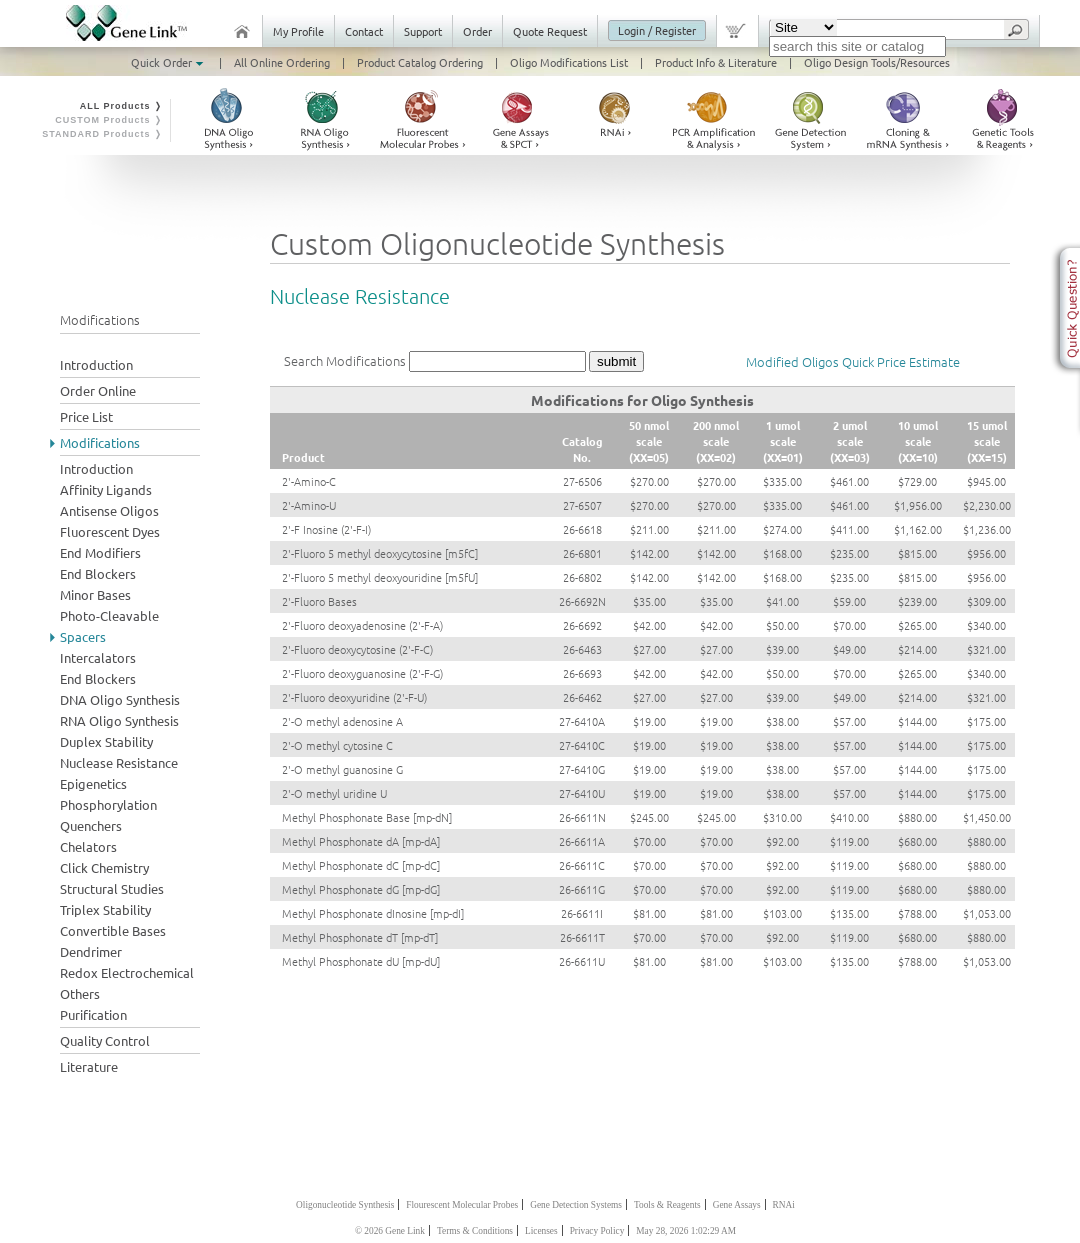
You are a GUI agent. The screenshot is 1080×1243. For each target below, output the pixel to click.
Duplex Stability (106, 741)
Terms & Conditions (475, 1231)
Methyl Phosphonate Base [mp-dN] (367, 817)
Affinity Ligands (106, 489)
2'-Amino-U (309, 505)
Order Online (98, 390)
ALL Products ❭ (121, 106)
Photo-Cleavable (109, 615)
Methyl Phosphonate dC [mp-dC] (361, 865)
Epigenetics (93, 783)
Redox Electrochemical (127, 972)
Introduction (96, 364)
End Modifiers (100, 552)
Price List (86, 416)
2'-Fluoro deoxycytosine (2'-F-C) (357, 649)
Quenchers (91, 825)
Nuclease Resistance (119, 762)
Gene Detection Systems (576, 1205)
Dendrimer (91, 951)
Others (80, 993)
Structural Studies (112, 888)
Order (477, 31)
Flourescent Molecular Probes (462, 1205)
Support (423, 31)
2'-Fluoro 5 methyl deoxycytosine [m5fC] (380, 553)
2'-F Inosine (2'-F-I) (326, 529)
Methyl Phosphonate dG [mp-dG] (361, 889)
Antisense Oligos (109, 510)
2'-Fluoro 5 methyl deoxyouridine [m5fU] (380, 577)
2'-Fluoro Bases (319, 601)
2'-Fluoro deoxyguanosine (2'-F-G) (362, 673)
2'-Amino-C (309, 481)
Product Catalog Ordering (420, 62)
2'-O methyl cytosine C (337, 745)
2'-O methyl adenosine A (342, 721)
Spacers (83, 636)
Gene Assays (737, 1205)
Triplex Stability (105, 909)
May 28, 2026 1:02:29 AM (686, 1231)
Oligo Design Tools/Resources (877, 62)
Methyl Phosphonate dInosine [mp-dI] (373, 913)
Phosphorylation (108, 804)
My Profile (298, 31)
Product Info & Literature (716, 62)
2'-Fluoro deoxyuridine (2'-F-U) (354, 697)
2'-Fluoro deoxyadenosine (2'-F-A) (362, 625)
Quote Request (550, 31)
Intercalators (98, 657)
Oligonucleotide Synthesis (345, 1205)
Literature (89, 1066)
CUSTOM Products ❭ (109, 120)
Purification (93, 1014)
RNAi (784, 1205)
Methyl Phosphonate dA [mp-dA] (361, 841)
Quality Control (105, 1040)
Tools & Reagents (667, 1205)
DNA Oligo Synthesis (120, 699)
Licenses (541, 1231)
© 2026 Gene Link (390, 1231)
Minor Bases (95, 594)
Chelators (88, 846)
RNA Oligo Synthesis (119, 720)
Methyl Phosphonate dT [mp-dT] (360, 937)
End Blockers (98, 573)
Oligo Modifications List (569, 62)
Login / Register (657, 30)
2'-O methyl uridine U (334, 793)
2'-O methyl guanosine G (342, 769)
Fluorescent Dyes (110, 531)
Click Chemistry (104, 867)
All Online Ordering (282, 62)
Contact (364, 31)
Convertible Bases (113, 930)
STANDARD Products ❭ (102, 134)
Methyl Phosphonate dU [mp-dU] (361, 961)
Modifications (100, 442)
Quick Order (169, 62)
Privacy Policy (597, 1231)
